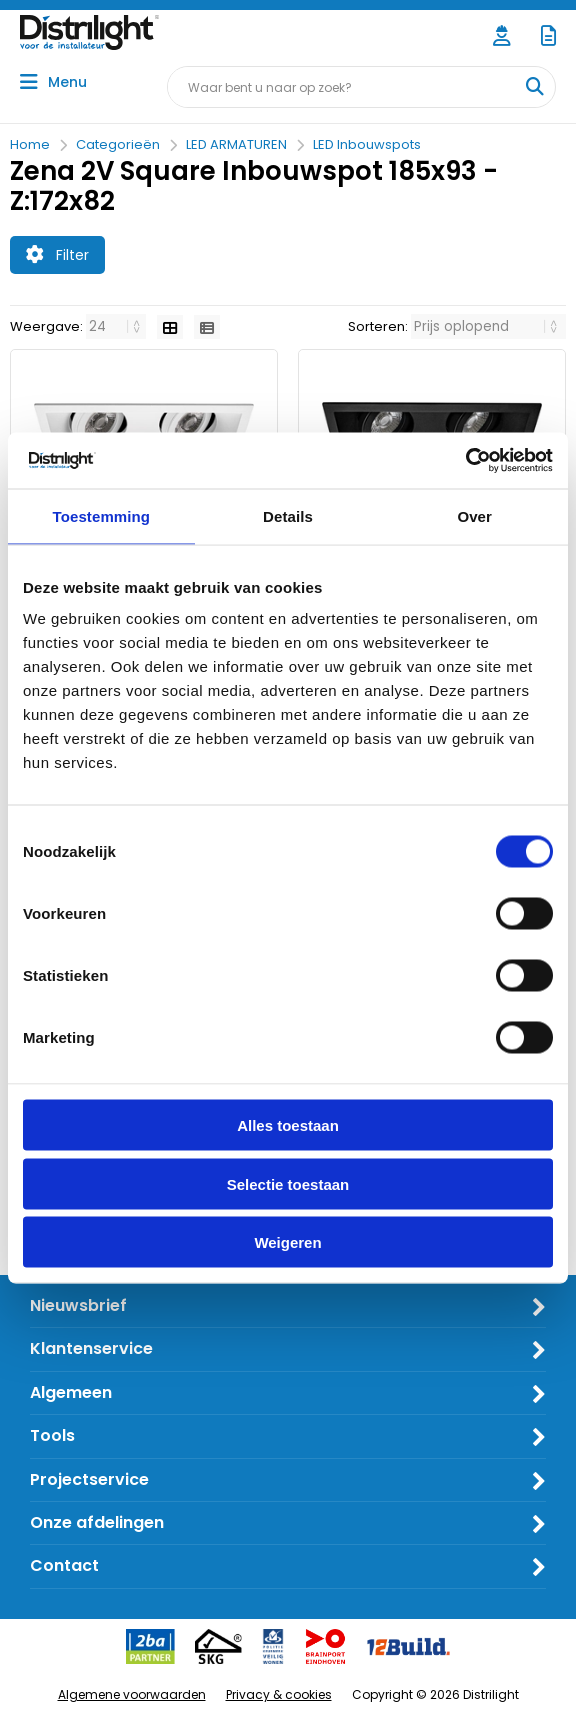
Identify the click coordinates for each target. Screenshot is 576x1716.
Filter (57, 255)
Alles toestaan (288, 1125)
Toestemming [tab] (102, 515)
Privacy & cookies (279, 1694)
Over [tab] (474, 515)
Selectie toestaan (288, 1183)
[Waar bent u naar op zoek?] (534, 87)
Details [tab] (288, 515)
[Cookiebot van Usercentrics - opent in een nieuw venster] (465, 461)
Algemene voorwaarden (132, 1694)
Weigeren (287, 1242)
